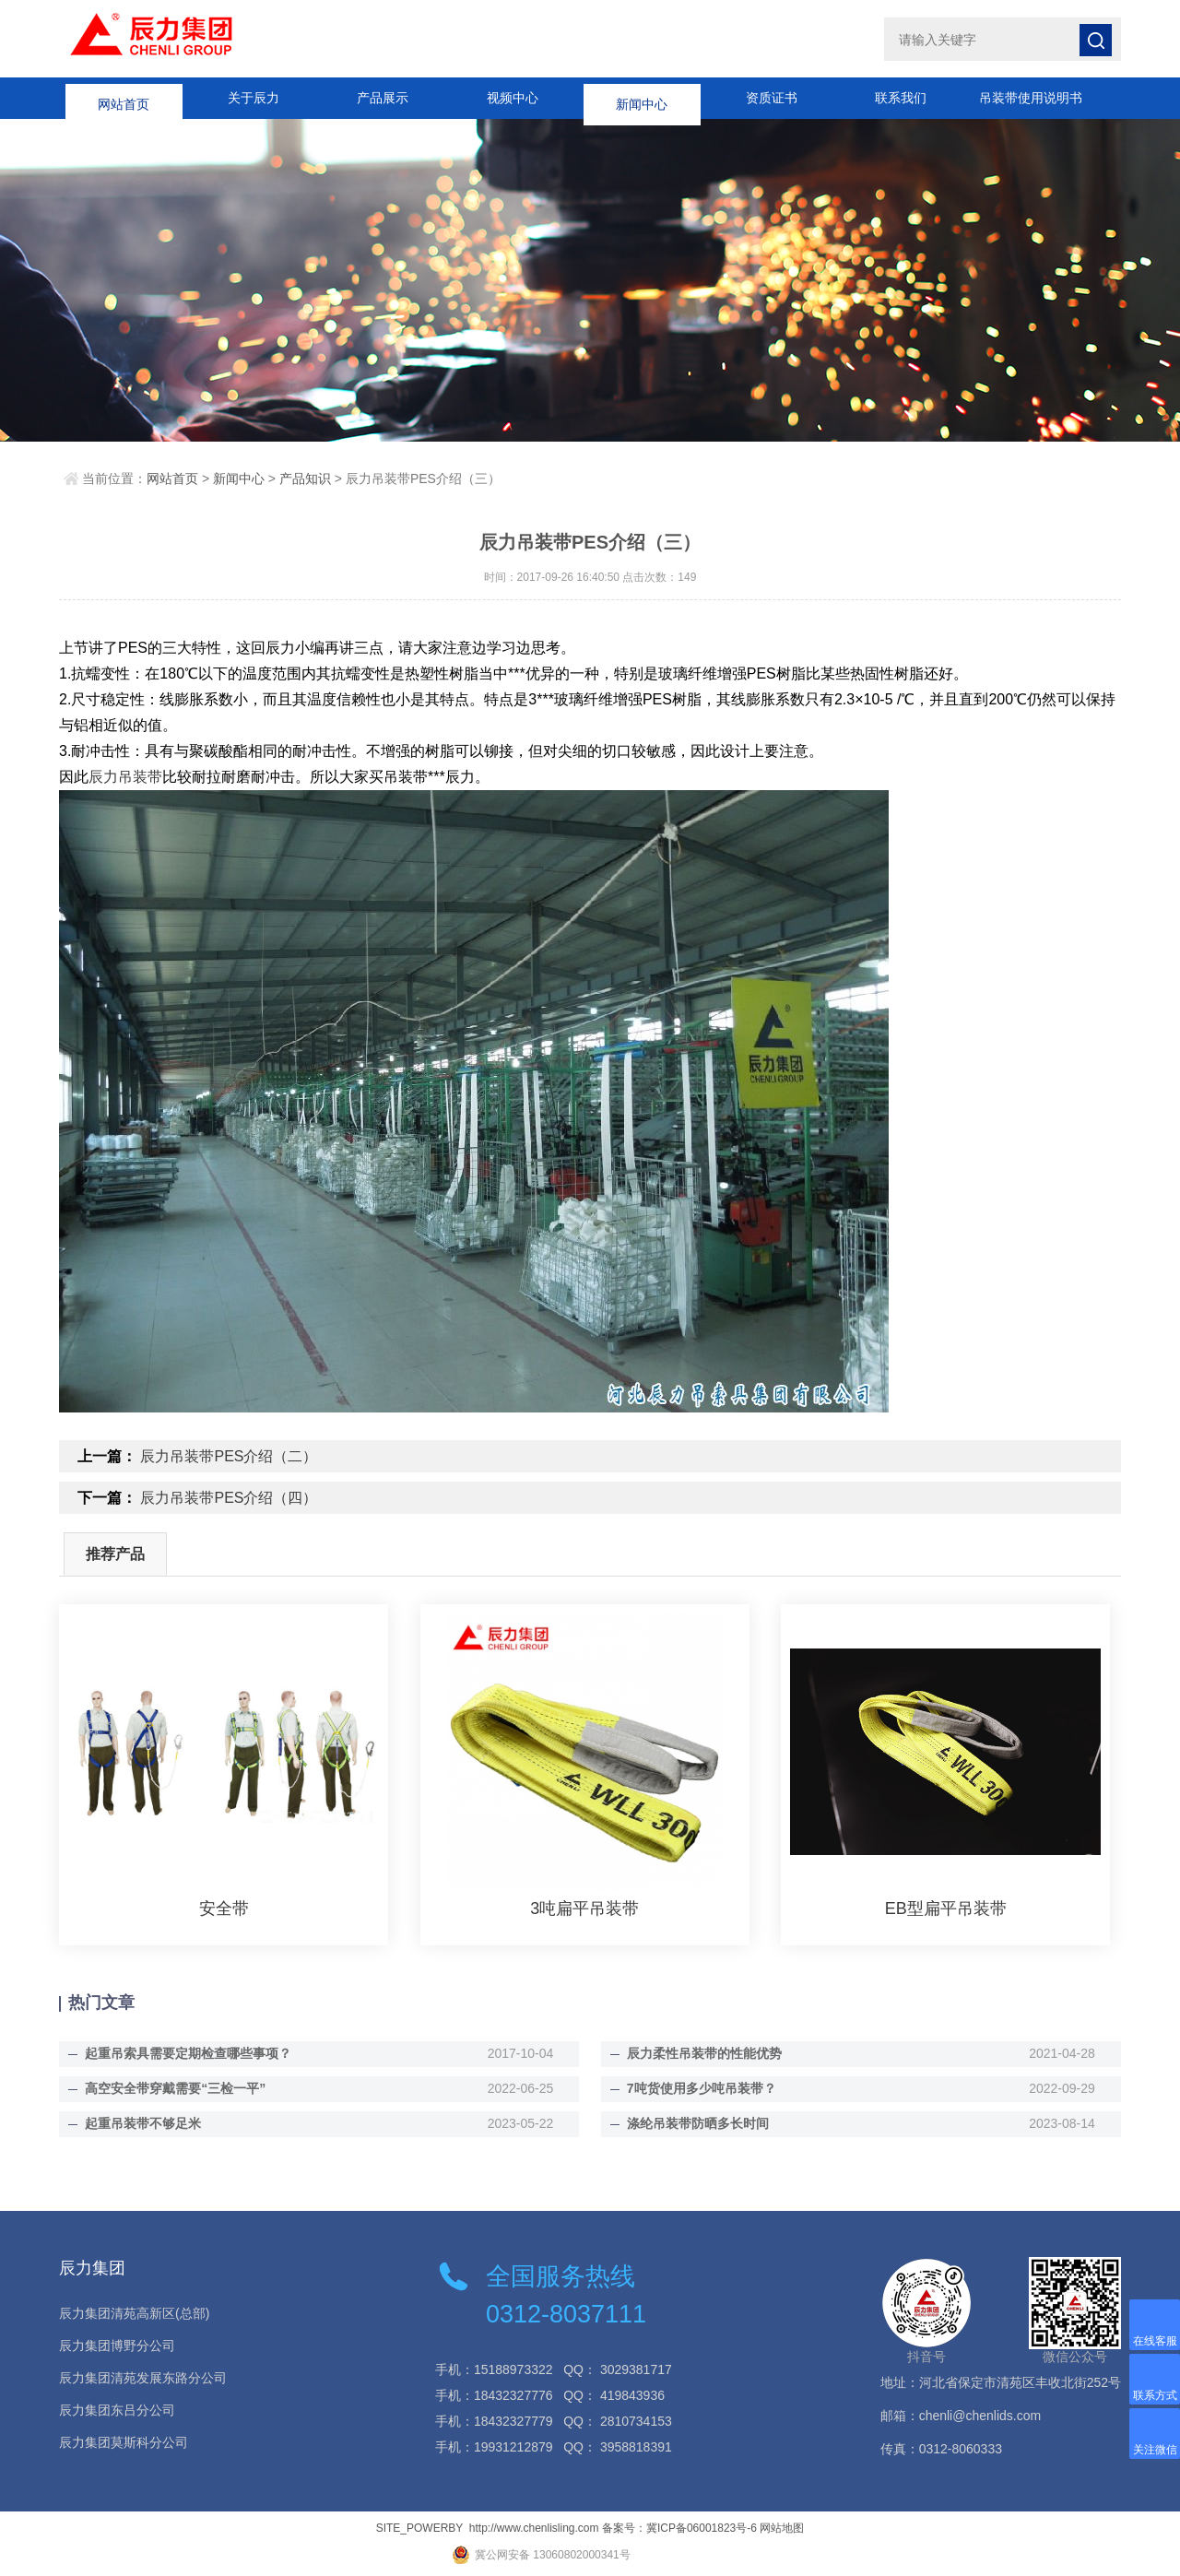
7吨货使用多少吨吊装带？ (701, 2088)
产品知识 (305, 478)
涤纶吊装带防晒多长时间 (698, 2123)
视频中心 (512, 97)
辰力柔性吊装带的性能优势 (704, 2053)
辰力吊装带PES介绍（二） (228, 1456)
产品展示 (382, 97)
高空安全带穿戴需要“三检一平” (175, 2088)
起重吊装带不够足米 (143, 2123)
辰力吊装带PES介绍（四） (228, 1498)
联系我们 (900, 97)
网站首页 (123, 97)
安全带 (224, 1908)
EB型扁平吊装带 (946, 1908)
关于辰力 (253, 97)
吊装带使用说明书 (1030, 97)
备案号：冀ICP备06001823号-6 (679, 2528)
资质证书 (771, 97)
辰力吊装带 (125, 777)
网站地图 (782, 2528)
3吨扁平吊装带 (584, 1908)
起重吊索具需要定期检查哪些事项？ (188, 2053)
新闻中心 (641, 97)
